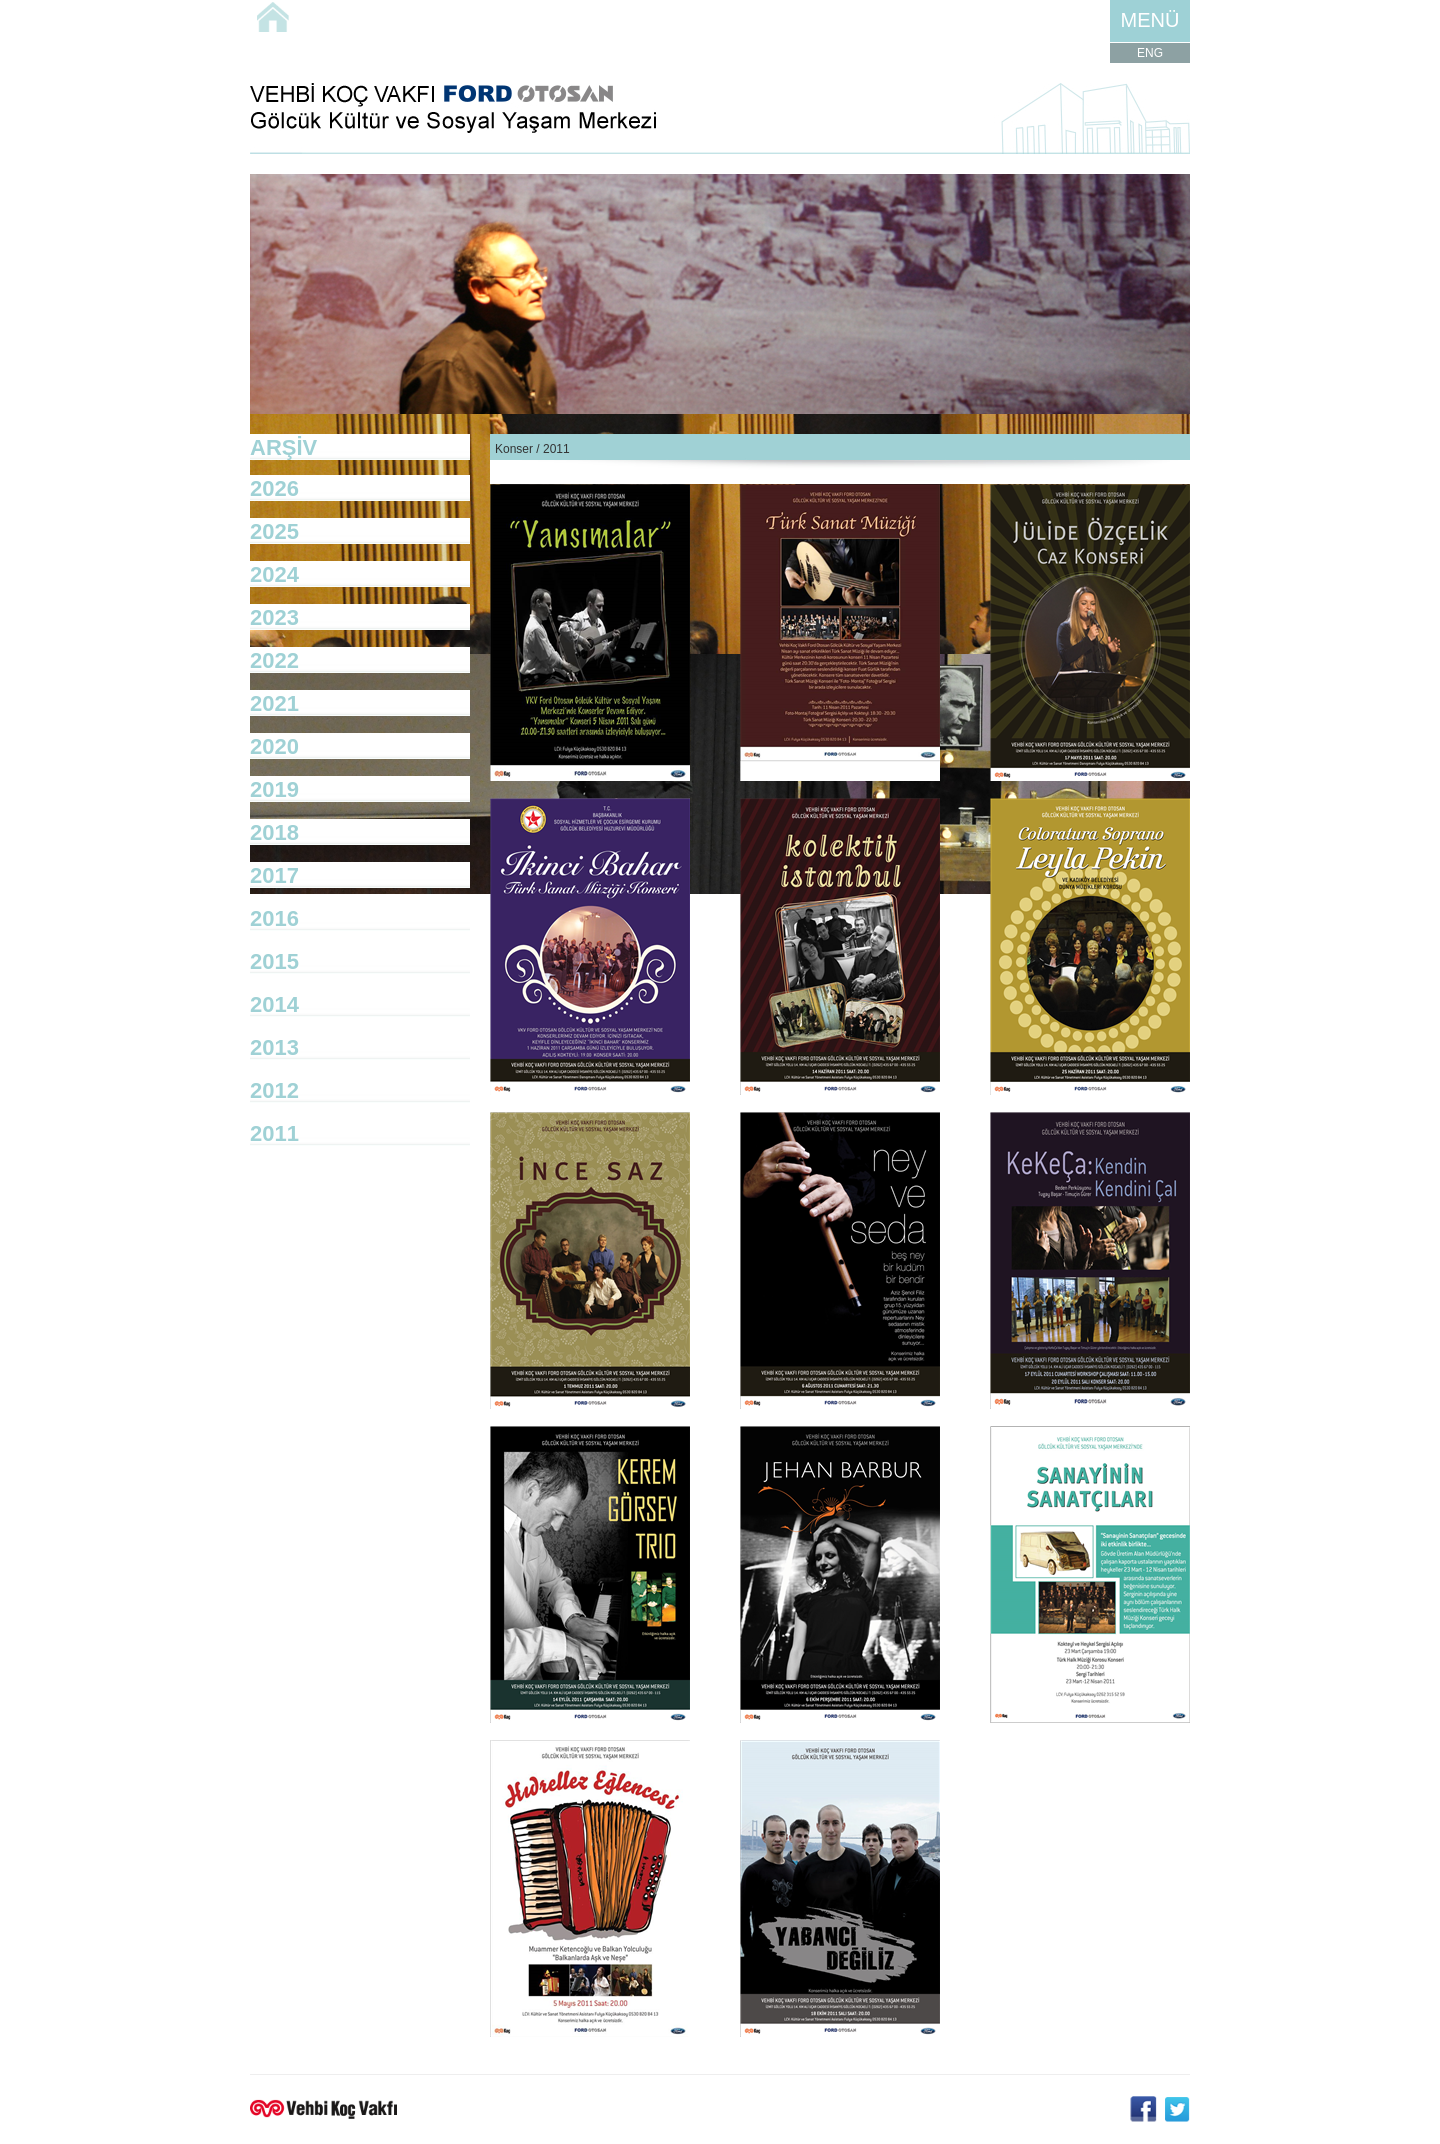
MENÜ (1150, 20)
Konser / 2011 (532, 449)
